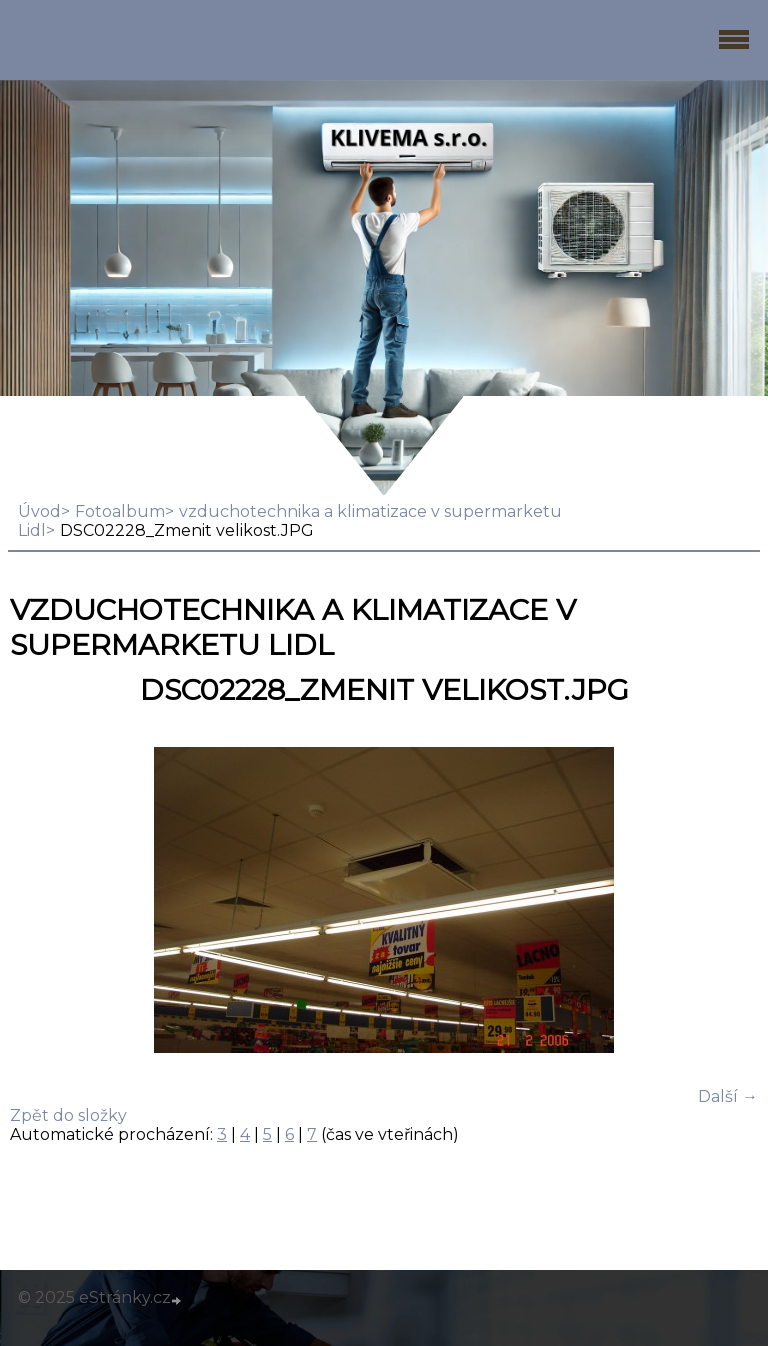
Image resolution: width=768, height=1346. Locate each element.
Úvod (39, 511)
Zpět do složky (68, 1115)
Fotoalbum (120, 511)
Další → (728, 1096)
